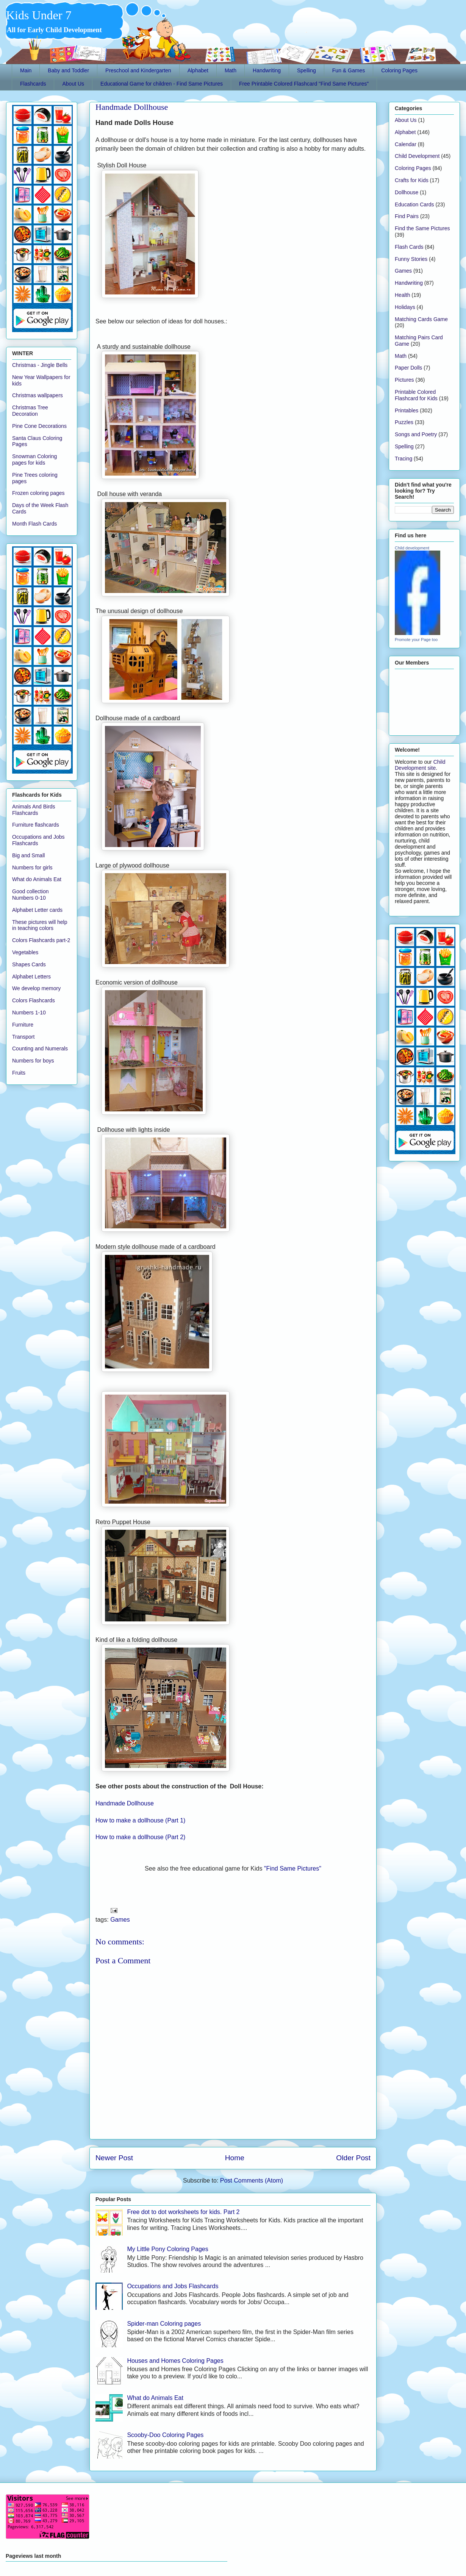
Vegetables (25, 952)
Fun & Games (348, 70)
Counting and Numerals (40, 1048)
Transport (23, 1037)
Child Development (417, 156)
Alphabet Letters (31, 977)
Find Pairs (407, 216)
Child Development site (420, 765)
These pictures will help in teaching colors (39, 925)
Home (234, 2158)
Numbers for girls (32, 867)
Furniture (22, 1025)
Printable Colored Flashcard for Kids (416, 395)
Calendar (405, 144)
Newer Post (114, 2158)
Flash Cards (409, 247)
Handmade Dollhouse (131, 107)
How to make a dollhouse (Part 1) (140, 1820)
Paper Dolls (408, 368)
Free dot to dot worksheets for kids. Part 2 (183, 2212)
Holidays (405, 307)
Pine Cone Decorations (39, 426)
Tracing (403, 459)
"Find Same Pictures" (292, 1868)
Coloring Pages (399, 70)
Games (120, 1919)
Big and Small (28, 855)
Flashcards (33, 84)
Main (25, 70)
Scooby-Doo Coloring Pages (165, 2435)
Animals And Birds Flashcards (33, 810)
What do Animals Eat (155, 2398)
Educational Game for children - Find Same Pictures (161, 84)
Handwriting (267, 70)
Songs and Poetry (416, 434)
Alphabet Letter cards (37, 910)
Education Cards (414, 204)
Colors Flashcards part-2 (41, 940)
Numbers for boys (33, 1061)
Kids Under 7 (38, 15)
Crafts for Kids (411, 180)
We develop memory (36, 988)
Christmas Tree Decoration (30, 410)
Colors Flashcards (33, 1000)
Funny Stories (411, 259)
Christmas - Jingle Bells (39, 365)
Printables (406, 410)
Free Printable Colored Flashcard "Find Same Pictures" (304, 84)
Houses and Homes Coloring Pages (175, 2361)
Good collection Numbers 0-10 (30, 894)
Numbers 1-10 (29, 1012)
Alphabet (198, 70)
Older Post (353, 2158)
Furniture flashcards (35, 825)
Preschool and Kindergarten (138, 70)
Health (402, 295)
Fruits (18, 1073)
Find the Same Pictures (422, 228)
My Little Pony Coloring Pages (167, 2249)
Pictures (404, 380)
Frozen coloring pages (38, 493)
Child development (412, 548)
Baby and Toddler (68, 70)
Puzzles (404, 422)
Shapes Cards (29, 964)
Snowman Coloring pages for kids (34, 459)
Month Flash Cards (34, 524)
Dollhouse (406, 192)
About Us (73, 84)
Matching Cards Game (421, 319)
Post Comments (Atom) (251, 2180)
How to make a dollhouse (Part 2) (140, 1837)
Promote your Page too (416, 639)
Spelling (306, 70)
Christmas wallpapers (37, 395)
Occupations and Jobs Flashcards (172, 2286)
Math (230, 70)
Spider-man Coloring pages (164, 2323)
